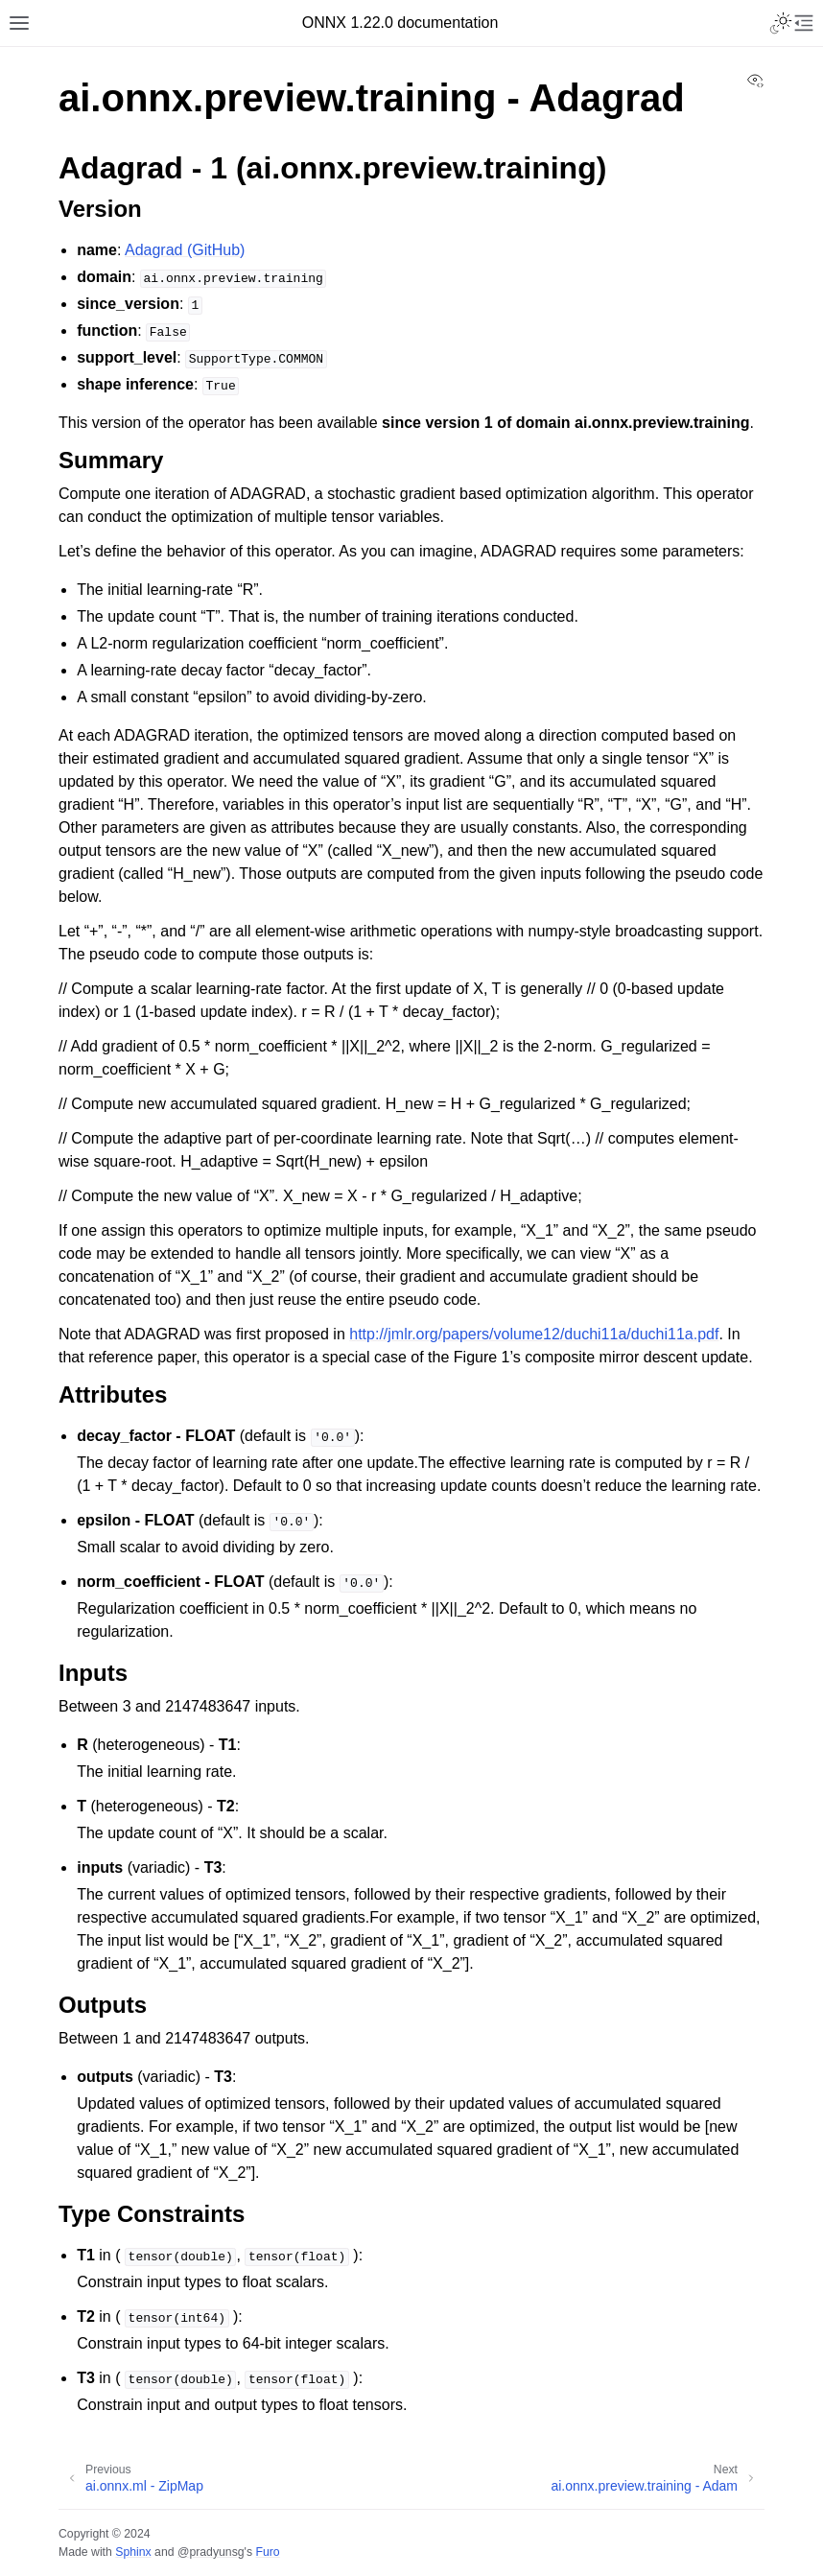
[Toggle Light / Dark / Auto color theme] (780, 23)
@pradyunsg (211, 2552)
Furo (267, 2552)
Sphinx (133, 2552)
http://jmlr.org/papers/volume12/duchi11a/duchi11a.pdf (533, 1334)
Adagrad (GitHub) (185, 250)
